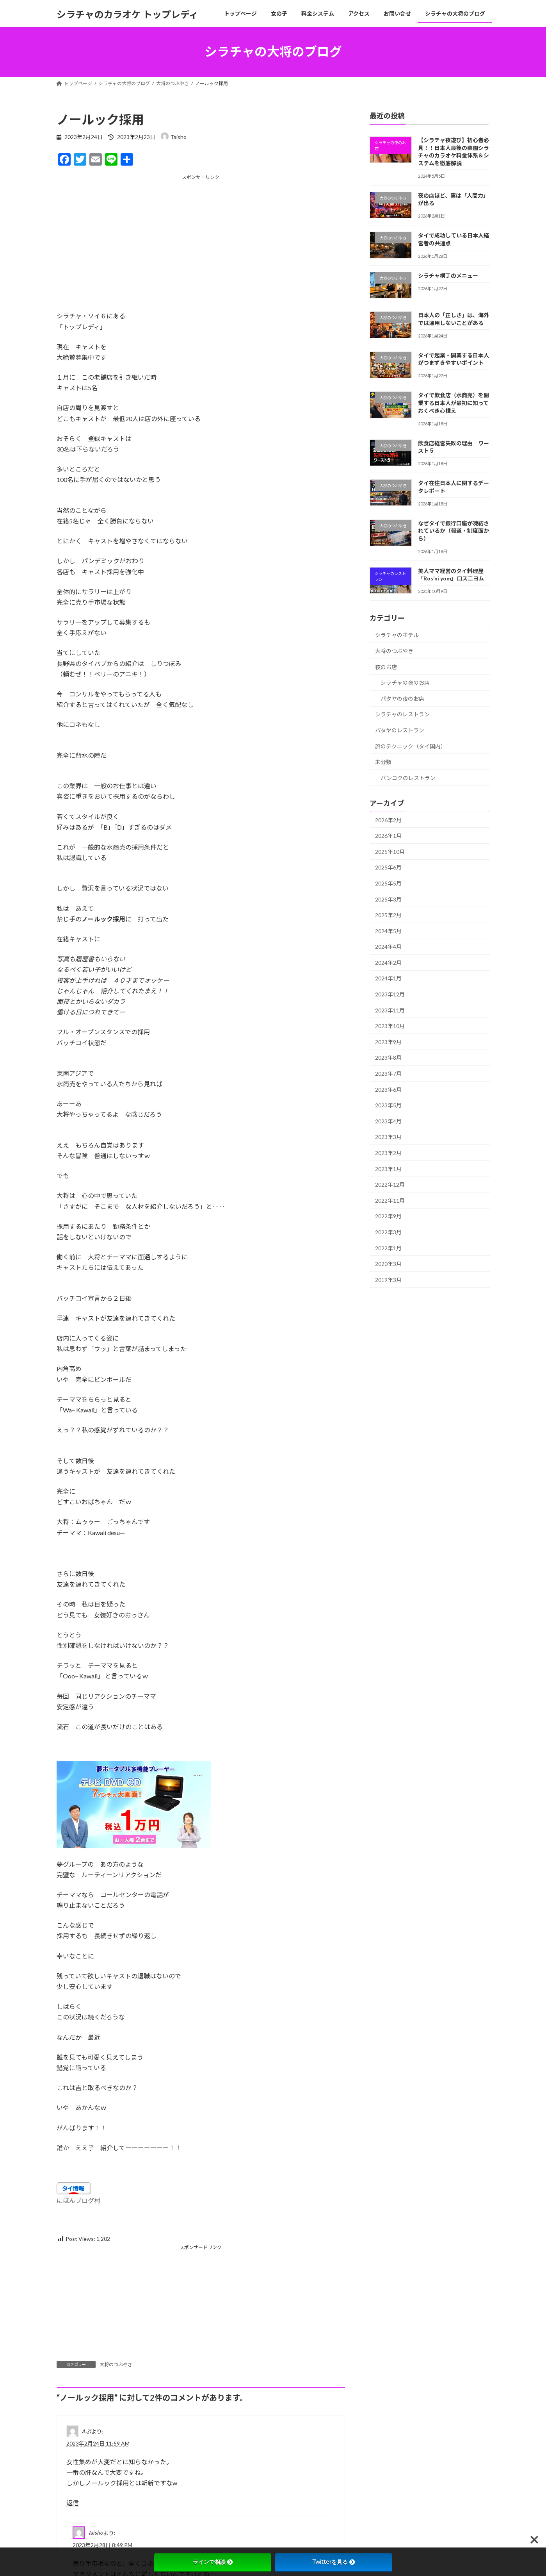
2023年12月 (390, 994)
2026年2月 (388, 819)
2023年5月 (388, 1105)
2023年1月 (388, 1168)
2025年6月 (388, 867)
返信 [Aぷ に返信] (72, 2502)
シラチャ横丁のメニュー (448, 275)
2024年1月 (388, 978)
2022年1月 (388, 1247)
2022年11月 (390, 1200)
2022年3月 (388, 1232)
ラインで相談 (213, 2561)
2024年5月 (388, 930)
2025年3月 (388, 899)
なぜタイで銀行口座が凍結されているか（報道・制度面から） (453, 530)
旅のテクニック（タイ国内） (410, 746)
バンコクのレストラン (408, 777)
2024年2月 (388, 962)
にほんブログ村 (78, 2200)
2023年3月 (388, 1137)
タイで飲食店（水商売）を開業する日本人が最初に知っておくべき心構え (453, 403)
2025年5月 (388, 883)
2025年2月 (388, 915)
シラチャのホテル (397, 635)
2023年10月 (390, 1026)
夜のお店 (386, 666)
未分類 (383, 762)
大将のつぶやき (116, 2364)
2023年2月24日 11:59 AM (98, 2443)
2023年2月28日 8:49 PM (102, 2545)
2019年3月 (388, 1279)
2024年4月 (388, 946)
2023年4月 (388, 1121)
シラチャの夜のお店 (405, 682)
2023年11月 (390, 1010)
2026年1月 (388, 835)
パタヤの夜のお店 (402, 698)
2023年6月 (388, 1089)
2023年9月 (388, 1041)
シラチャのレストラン (402, 714)
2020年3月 (388, 1263)
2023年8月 (388, 1057)
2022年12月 (390, 1184)
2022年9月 (388, 1216)
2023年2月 (388, 1153)
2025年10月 (390, 851)
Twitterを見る (333, 2561)
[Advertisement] (201, 234)
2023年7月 (388, 1073)
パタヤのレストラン (399, 730)
